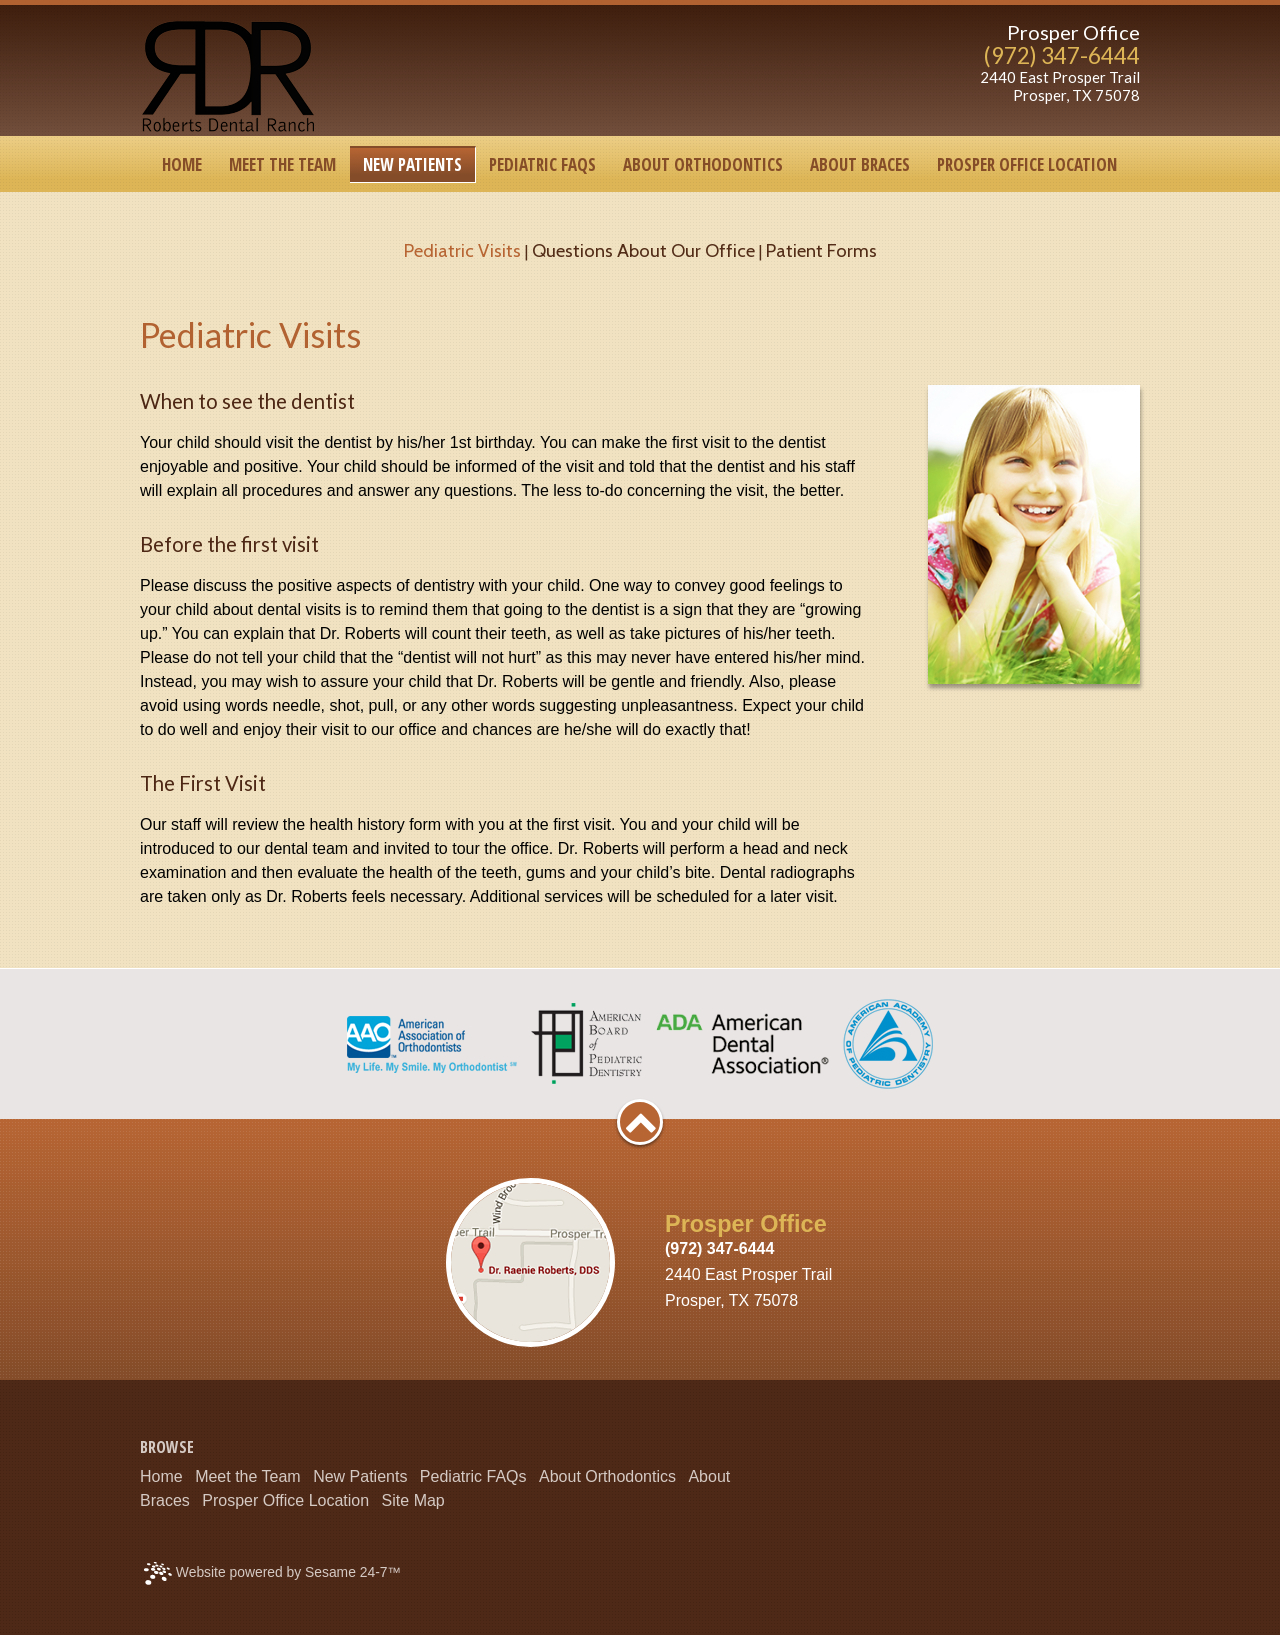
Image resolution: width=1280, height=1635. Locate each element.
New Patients (360, 1476)
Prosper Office (1073, 32)
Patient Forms (821, 250)
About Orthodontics (607, 1476)
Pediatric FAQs (473, 1476)
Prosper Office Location (285, 1500)
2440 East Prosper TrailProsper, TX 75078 (1060, 86)
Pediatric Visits (462, 250)
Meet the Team (248, 1476)
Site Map (413, 1500)
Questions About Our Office (643, 250)
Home (161, 1476)
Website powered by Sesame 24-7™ (272, 1573)
